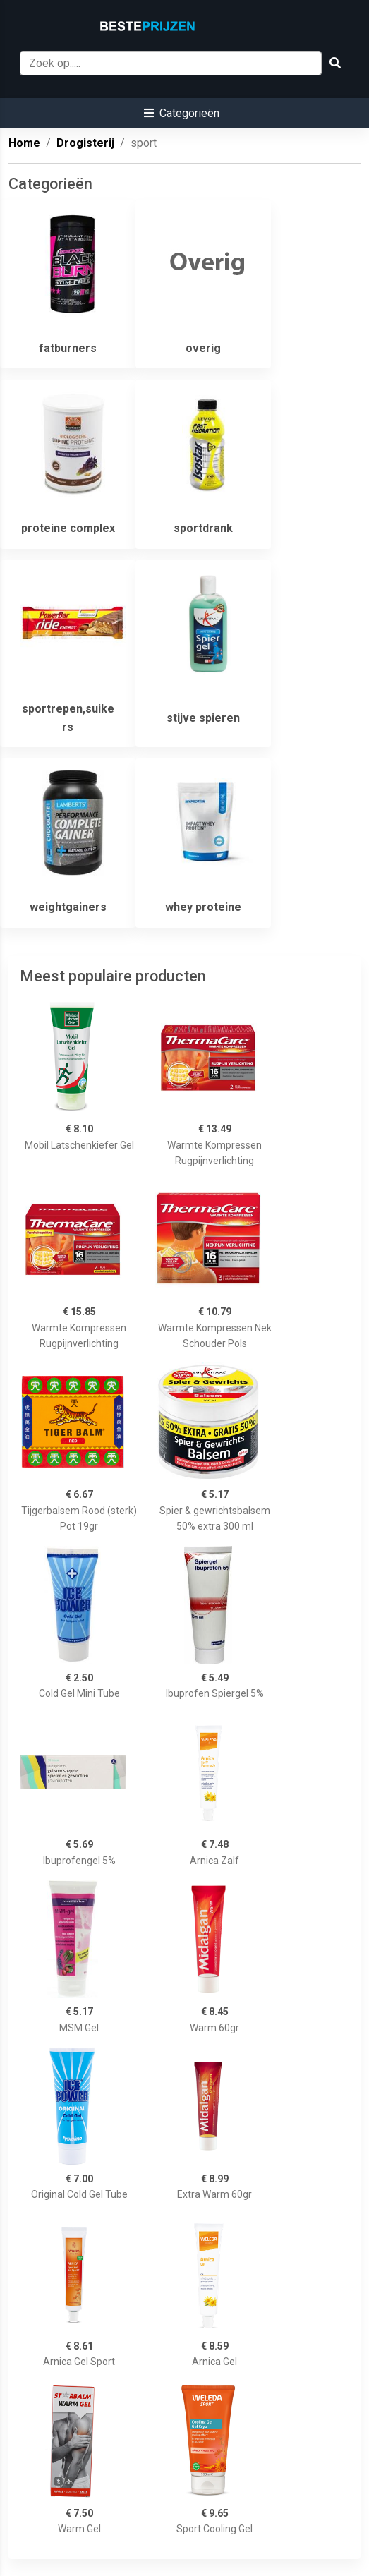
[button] (181, 113)
